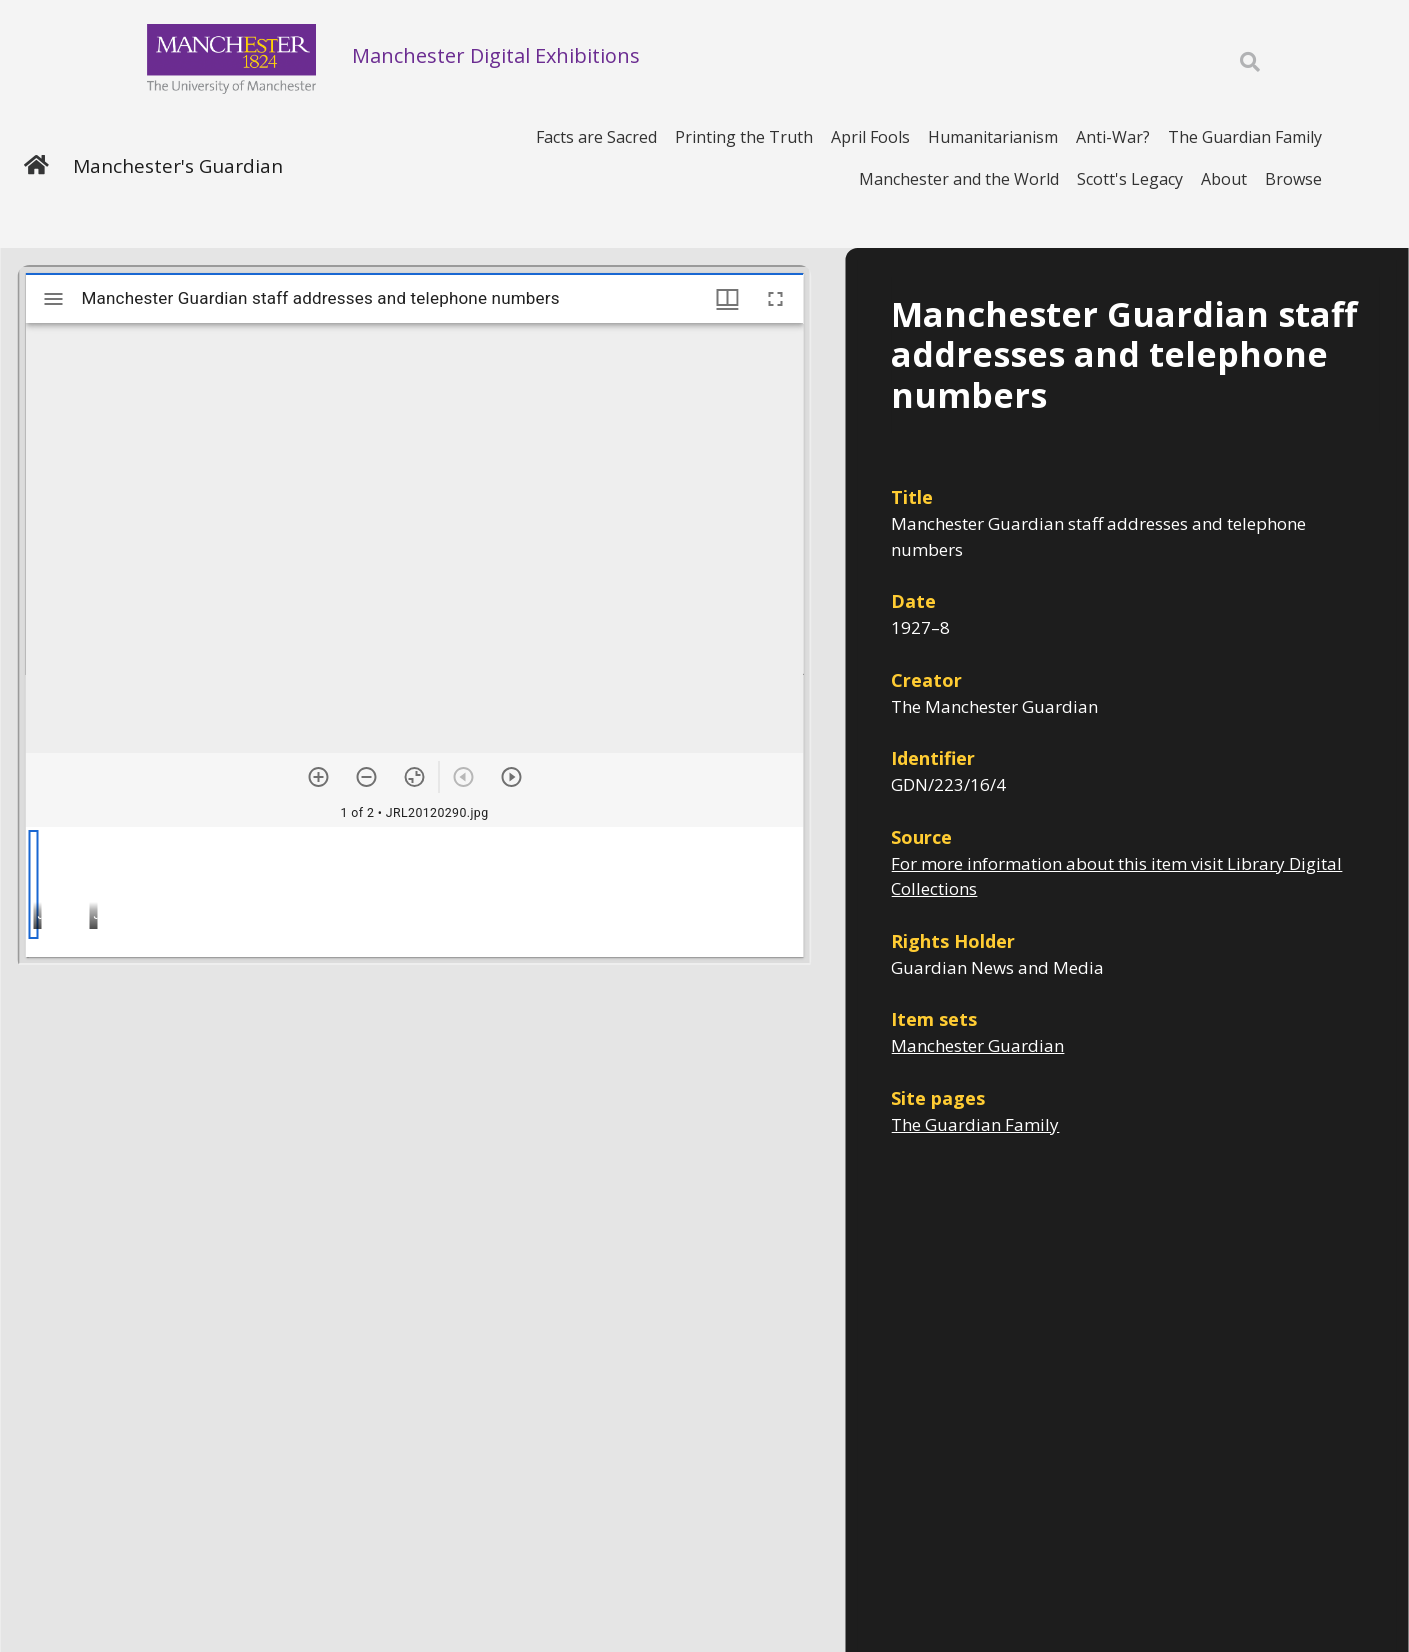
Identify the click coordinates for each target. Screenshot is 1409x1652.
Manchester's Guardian (178, 166)
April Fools (870, 137)
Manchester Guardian (977, 1045)
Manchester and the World (959, 179)
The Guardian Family (1245, 137)
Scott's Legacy (1130, 179)
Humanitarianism (993, 137)
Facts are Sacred (596, 137)
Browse (1293, 179)
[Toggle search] (1250, 62)
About (1224, 179)
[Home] (36, 167)
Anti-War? (1113, 137)
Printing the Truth (744, 137)
